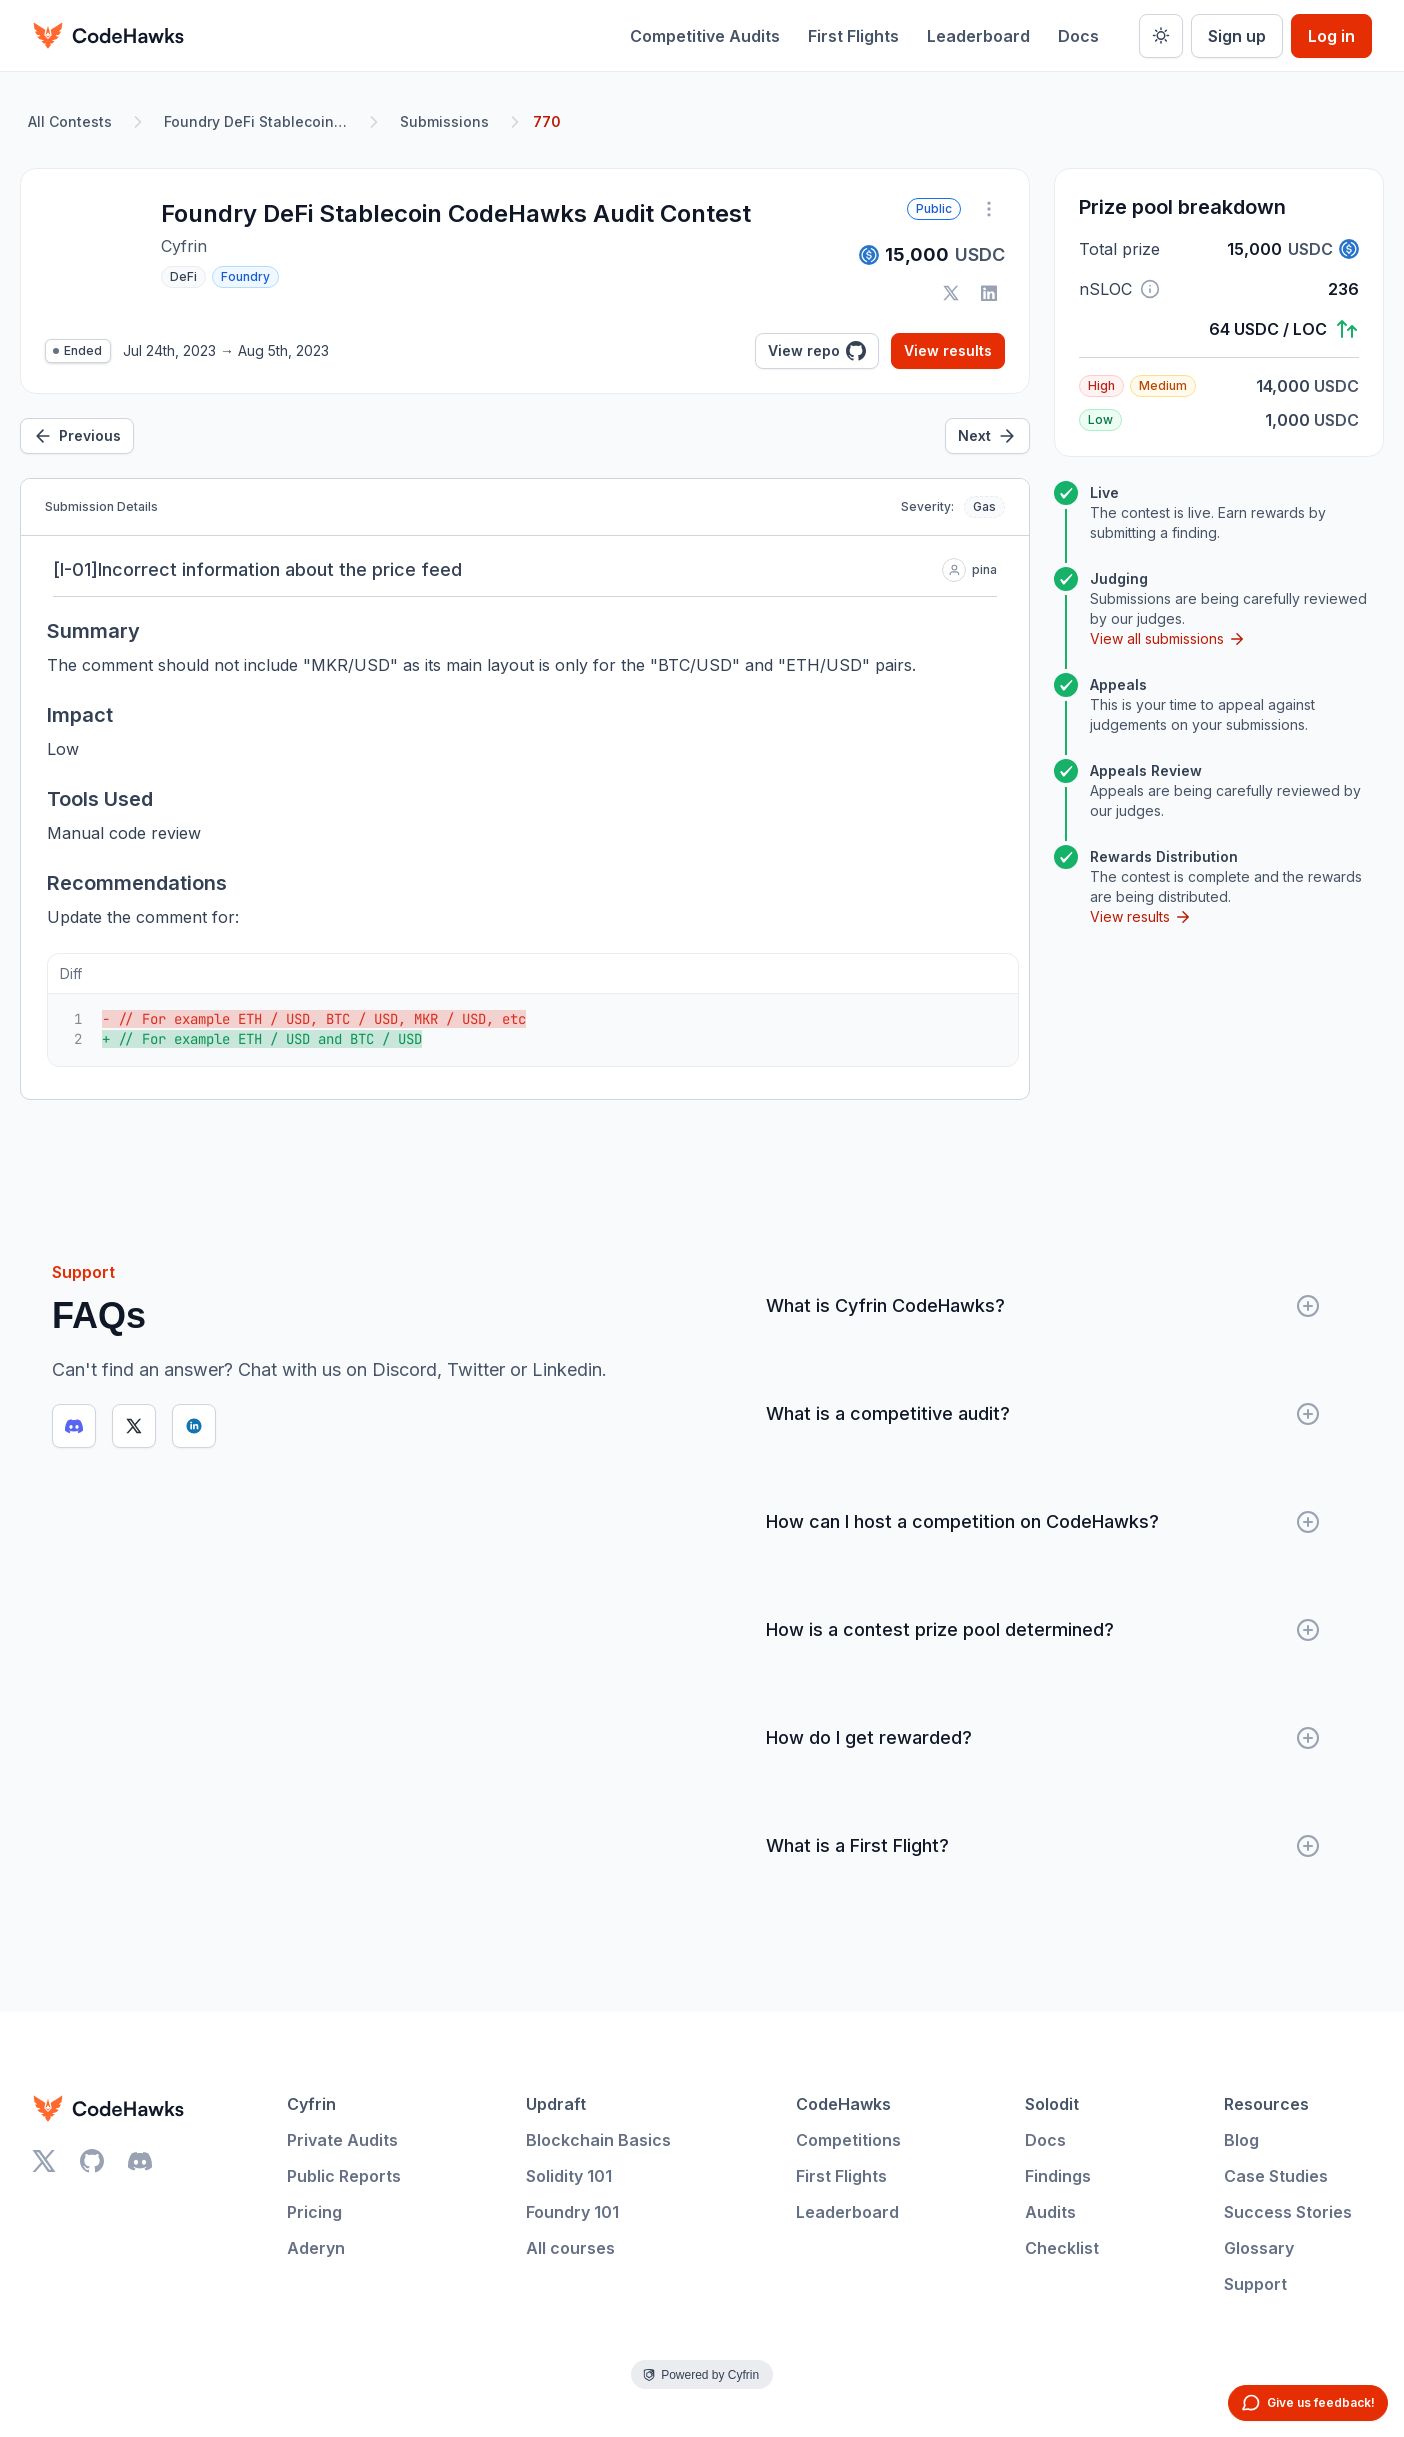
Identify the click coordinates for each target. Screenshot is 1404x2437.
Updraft (556, 2104)
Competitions (848, 2140)
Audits (1050, 2212)
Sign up (1237, 36)
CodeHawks (843, 2104)
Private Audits (342, 2140)
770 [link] (547, 121)
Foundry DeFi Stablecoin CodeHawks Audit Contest (260, 121)
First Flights (853, 36)
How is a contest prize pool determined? (1043, 1630)
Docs (1078, 36)
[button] (1150, 289)
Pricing (314, 2212)
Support (1255, 2284)
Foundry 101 (572, 2212)
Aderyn (316, 2248)
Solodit (1052, 2104)
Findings (1058, 2176)
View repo (817, 351)
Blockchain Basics (598, 2140)
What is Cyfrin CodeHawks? (1043, 1306)
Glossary (1259, 2248)
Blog (1241, 2140)
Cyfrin (311, 2104)
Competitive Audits (705, 36)
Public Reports (344, 2176)
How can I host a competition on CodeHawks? (1043, 1522)
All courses (570, 2248)
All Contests (70, 121)
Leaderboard (978, 36)
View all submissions (1168, 639)
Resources (1266, 2104)
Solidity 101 (569, 2176)
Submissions (444, 121)
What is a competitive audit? (1043, 1414)
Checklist (1062, 2248)
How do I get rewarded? (1043, 1738)
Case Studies (1276, 2176)
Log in (1331, 36)
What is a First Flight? (1043, 1846)
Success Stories (1288, 2212)
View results (948, 350)
